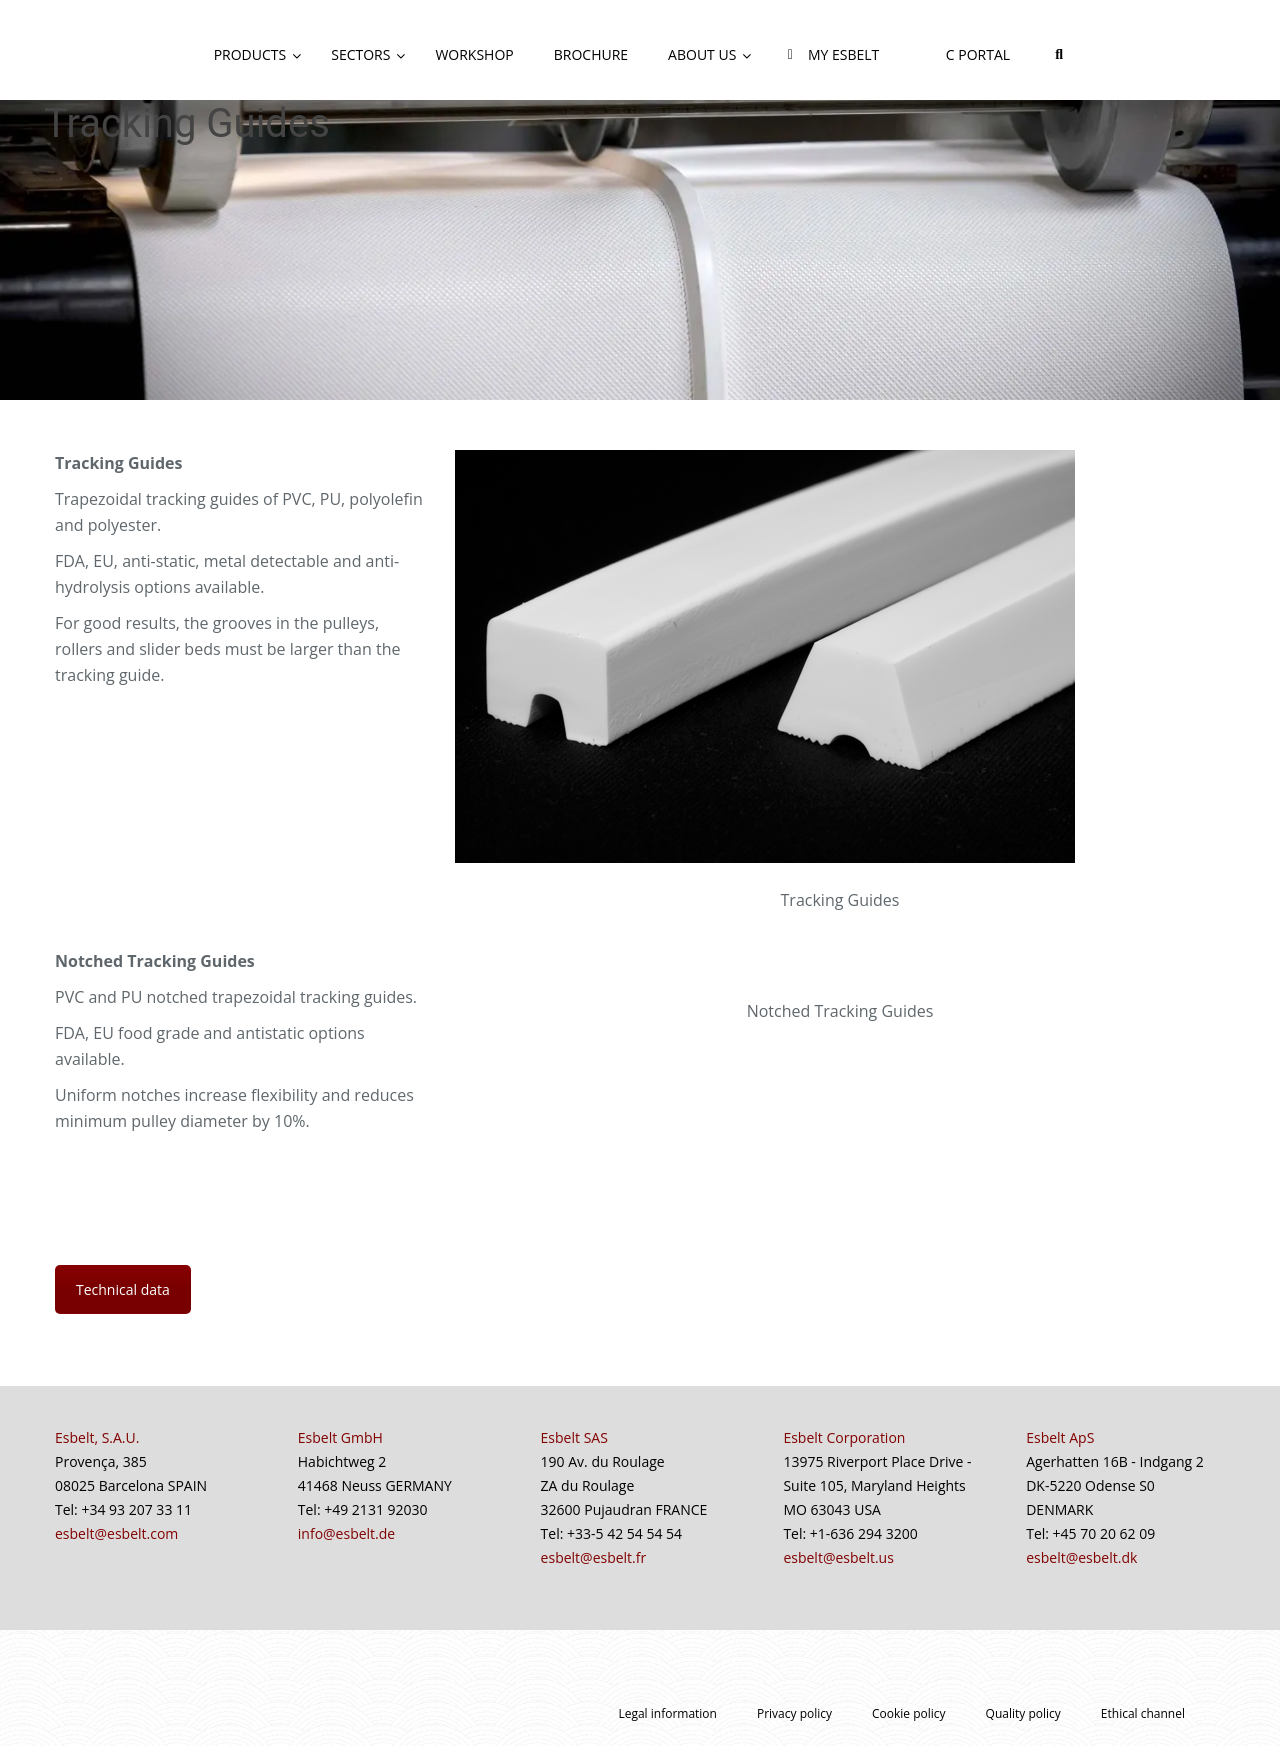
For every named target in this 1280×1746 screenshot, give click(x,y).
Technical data (123, 1289)
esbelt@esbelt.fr (594, 1557)
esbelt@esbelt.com (116, 1533)
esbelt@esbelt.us (838, 1557)
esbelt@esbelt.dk (1081, 1557)
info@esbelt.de (346, 1533)
